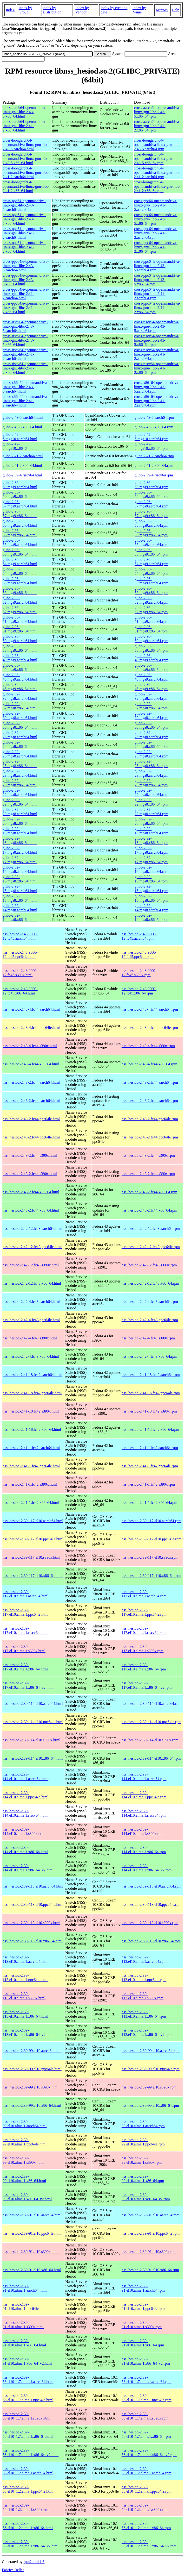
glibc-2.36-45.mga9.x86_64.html (20, 686)
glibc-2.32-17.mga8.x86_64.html (20, 860)
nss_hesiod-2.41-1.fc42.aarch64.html (31, 1448)
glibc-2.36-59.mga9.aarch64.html (20, 485)
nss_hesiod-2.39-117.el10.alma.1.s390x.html (24, 1648)
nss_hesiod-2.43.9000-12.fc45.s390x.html (20, 973)
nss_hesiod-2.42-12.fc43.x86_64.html (32, 1283)
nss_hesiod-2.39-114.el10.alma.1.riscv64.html (25, 1813)
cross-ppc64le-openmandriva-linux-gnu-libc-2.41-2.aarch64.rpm (157, 293)
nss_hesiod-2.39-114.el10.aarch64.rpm (151, 1703)
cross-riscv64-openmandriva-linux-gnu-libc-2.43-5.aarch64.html (25, 326)
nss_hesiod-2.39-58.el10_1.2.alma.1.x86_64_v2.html (31, 2544)
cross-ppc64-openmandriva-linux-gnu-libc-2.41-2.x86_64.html (24, 247)
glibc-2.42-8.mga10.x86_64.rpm (151, 446)
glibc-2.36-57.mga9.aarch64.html (20, 504)
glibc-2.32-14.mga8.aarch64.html (20, 908)
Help (175, 10)
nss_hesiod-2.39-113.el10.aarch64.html (33, 1886)
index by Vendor (82, 10)
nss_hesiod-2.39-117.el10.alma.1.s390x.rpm (143, 1648)
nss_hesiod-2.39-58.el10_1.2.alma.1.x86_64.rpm (146, 2525)
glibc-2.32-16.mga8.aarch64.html (20, 869)
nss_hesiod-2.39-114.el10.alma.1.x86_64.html (25, 1849)
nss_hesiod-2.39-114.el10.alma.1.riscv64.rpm (144, 1813)
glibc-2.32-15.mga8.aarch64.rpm (151, 888)
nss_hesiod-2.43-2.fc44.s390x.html (30, 1155)
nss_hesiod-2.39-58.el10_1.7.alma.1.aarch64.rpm (147, 2379)
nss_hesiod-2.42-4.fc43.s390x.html (30, 1338)
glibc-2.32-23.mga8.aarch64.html (20, 773)
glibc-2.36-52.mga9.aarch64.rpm (151, 600)
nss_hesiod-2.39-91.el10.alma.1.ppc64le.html (25, 2306)
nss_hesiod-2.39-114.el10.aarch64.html (33, 1703)
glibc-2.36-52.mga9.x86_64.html (20, 610)
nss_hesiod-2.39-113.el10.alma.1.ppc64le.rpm (144, 1977)
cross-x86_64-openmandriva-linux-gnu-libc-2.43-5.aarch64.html (25, 387)
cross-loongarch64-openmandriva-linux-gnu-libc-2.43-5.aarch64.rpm (157, 144)
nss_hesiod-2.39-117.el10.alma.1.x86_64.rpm (144, 1667)
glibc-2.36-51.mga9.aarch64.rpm (151, 619)
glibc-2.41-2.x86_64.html (22, 465)
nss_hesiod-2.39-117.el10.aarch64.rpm (151, 1521)
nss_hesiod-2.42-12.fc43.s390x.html (31, 1265)
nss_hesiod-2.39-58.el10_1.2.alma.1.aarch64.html (28, 2471)
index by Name (139, 10)
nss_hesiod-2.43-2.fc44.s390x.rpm (148, 1155)
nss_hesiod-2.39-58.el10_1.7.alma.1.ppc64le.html (28, 2398)
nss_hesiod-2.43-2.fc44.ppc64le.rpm (150, 1119)
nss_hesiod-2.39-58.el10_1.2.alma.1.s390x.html (26, 2507)
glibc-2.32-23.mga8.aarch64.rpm (151, 773)
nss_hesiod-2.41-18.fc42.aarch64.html (32, 1375)
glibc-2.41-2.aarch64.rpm (154, 456)
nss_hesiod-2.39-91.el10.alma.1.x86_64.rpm (143, 2343)
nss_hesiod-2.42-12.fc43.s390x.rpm (149, 1265)
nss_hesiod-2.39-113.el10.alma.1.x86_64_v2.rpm (147, 2032)
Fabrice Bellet (13, 2570)
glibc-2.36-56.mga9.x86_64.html (20, 533)
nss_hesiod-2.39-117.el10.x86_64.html (33, 1576)
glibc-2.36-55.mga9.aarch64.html (20, 542)
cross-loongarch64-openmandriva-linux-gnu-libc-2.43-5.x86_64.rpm (157, 158)
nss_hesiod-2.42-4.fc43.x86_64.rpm (149, 1356)
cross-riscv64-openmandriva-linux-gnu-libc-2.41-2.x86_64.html (25, 368)
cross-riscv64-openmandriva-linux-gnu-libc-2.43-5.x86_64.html (25, 340)
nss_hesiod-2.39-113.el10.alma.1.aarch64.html (25, 1959)
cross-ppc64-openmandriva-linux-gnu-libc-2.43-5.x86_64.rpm (156, 219)
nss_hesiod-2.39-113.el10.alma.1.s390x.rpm (143, 1996)
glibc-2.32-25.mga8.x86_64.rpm (151, 763)
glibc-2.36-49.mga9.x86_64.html (20, 667)
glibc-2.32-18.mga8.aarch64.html (20, 831)
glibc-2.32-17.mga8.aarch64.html (20, 850)
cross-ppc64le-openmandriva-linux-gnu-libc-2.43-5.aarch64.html (26, 265)
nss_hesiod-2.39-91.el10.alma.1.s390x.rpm (142, 2324)
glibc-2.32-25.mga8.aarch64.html (20, 754)
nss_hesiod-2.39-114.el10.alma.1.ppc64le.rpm (144, 1795)
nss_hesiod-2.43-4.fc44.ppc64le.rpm (150, 1027)
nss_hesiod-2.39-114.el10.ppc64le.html (33, 1722)
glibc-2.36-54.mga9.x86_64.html (20, 571)
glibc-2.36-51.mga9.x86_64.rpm (151, 629)
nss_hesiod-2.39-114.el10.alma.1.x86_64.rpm (144, 1849)
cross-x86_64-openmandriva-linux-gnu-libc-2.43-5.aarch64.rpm (156, 387)
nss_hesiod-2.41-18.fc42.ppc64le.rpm (151, 1393)
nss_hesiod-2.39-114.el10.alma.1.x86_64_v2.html (28, 1868)
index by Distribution (52, 10)
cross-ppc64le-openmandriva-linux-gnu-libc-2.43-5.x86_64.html (26, 279)
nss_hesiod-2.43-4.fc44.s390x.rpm (148, 1046)
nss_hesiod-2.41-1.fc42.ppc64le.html (31, 1466)
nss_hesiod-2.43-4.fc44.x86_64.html (31, 1064)
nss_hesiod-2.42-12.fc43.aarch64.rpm (151, 1228)
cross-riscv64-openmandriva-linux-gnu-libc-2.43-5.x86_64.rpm (156, 340)
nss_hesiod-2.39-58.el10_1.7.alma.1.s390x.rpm (145, 2416)
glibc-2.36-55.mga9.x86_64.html (20, 552)
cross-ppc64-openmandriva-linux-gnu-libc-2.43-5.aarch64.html (24, 205)
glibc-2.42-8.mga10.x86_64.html (20, 446)
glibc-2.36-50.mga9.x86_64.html (20, 648)
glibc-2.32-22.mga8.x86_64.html (20, 802)
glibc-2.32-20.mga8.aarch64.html (20, 811)
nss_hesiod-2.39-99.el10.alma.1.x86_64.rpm (143, 2178)
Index (10, 10)
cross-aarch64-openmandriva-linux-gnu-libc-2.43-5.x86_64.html (26, 112)
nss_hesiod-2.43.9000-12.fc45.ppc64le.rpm (139, 954)
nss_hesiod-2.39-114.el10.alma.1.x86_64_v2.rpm (147, 1868)
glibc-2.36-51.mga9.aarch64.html (20, 619)
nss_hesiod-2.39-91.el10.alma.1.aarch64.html (25, 2288)
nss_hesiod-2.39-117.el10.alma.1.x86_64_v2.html (28, 1685)
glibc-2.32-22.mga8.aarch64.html (20, 792)
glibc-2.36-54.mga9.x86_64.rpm (151, 571)
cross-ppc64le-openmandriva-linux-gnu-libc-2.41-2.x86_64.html (26, 307)
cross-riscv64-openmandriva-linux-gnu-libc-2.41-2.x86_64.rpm (156, 368)
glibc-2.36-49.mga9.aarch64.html (20, 658)
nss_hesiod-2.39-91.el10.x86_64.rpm (150, 2270)
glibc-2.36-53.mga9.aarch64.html (20, 581)
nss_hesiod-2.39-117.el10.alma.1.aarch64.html (25, 1594)
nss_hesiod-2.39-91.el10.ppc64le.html (32, 2233)
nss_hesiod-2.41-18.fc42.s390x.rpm (149, 1411)
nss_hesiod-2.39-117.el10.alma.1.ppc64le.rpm (144, 1612)
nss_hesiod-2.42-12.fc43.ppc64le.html (32, 1247)
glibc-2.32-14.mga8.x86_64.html (20, 917)
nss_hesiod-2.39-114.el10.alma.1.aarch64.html (25, 1776)
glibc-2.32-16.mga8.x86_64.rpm (151, 879)
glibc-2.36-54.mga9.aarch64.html (20, 561)
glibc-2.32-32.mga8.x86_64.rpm (151, 706)
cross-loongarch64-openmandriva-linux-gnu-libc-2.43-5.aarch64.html (26, 144)
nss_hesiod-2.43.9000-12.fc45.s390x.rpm (139, 973)
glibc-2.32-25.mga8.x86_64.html (20, 763)
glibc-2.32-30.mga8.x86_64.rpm (151, 725)
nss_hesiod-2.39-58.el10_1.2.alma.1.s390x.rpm (145, 2507)
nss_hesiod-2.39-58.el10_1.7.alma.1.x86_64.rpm (146, 2434)
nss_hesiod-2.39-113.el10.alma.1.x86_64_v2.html (28, 2032)
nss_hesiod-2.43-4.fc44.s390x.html (30, 1046)
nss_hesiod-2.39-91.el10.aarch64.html (32, 2215)
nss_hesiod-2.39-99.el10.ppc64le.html (32, 2069)
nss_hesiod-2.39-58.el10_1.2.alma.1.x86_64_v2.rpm (149, 2544)
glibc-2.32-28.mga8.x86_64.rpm (151, 744)
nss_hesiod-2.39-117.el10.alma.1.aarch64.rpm (144, 1594)
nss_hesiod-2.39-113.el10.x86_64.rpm (151, 1941)
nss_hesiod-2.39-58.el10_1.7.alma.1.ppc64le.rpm (147, 2398)
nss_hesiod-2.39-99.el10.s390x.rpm (149, 2087)
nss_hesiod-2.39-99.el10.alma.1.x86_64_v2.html (27, 2197)
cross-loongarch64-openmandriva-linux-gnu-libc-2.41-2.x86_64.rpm (157, 186)
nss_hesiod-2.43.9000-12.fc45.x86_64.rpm (139, 991)
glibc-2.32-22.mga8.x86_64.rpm (151, 802)
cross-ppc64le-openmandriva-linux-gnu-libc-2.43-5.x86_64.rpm (157, 279)
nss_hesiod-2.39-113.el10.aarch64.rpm (151, 1886)
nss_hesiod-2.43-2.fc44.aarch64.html (31, 1082)
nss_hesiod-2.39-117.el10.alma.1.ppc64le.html (25, 1612)
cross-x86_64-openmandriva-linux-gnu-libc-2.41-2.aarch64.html (25, 400)
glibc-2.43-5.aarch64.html (23, 417)
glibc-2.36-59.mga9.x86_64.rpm (151, 494)
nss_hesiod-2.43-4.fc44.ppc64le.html (31, 1027)
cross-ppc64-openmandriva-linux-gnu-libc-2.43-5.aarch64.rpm (156, 205)
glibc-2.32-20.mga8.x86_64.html (20, 821)
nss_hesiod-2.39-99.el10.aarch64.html (32, 2051)
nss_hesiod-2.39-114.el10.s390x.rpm (150, 1740)
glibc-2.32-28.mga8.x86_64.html (20, 744)
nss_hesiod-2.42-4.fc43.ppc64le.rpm (150, 1320)
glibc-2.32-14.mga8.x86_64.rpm (151, 917)
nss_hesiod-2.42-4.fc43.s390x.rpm (148, 1338)
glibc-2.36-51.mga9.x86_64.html (20, 629)
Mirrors (162, 10)
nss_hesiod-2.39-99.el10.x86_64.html (32, 2105)
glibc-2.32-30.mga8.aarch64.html (20, 715)
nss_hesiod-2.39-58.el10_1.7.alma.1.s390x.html (26, 2416)
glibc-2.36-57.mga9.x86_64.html (20, 513)
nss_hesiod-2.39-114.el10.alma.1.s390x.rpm (143, 1831)
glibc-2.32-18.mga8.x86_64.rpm (151, 840)
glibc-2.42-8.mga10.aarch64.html (20, 436)
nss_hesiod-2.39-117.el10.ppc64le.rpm (151, 1539)
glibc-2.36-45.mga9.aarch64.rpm (151, 677)
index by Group (25, 10)
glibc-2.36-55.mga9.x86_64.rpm (151, 552)
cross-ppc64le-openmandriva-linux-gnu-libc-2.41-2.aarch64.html (26, 293)
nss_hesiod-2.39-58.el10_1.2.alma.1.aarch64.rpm (147, 2471)
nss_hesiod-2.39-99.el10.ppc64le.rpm (151, 2069)
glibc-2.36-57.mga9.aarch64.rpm (151, 504)
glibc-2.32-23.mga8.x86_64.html (20, 783)
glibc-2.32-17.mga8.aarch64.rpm (151, 850)
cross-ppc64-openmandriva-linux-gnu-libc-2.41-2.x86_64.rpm (156, 247)
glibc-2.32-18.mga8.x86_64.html (20, 840)
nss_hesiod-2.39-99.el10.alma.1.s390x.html (23, 2160)
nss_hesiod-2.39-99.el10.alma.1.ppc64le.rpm (143, 2142)
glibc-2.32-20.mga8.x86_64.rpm (151, 821)
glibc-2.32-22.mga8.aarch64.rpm (151, 792)
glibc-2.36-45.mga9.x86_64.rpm (151, 686)
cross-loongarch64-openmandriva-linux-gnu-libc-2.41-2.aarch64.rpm (157, 172)
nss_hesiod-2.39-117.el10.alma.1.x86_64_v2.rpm (147, 1685)
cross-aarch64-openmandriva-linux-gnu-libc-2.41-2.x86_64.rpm (157, 125)
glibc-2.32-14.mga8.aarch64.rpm (151, 908)
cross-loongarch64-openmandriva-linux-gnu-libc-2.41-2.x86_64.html (26, 186)
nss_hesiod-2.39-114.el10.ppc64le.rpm (151, 1722)
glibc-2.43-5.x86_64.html (22, 427)
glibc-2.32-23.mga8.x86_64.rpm (151, 783)
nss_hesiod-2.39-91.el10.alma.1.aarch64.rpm (143, 2288)
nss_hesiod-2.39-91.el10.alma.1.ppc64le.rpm (143, 2306)
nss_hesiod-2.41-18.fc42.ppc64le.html (32, 1393)
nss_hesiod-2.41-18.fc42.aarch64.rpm (151, 1375)
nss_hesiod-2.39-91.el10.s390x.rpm (149, 2252)
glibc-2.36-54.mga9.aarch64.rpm (151, 561)
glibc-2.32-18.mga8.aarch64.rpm (151, 831)
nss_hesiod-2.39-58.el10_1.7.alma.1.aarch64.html (28, 2379)
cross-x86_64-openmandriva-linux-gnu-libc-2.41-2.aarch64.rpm (156, 400)
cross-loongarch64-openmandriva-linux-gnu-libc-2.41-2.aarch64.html (26, 172)
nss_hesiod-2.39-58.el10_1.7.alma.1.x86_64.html (28, 2434)
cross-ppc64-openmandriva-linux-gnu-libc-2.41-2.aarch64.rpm (156, 233)
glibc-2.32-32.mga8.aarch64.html (20, 696)
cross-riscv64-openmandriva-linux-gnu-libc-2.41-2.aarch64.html (25, 354)
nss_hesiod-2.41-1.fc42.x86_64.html (31, 1503)
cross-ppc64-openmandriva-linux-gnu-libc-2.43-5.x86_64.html (24, 219)
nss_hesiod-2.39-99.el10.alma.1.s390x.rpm (142, 2160)
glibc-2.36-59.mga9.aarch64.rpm (151, 485)
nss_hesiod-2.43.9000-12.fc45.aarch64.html (20, 936)
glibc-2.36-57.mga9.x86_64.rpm (151, 513)
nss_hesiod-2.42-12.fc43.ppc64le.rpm (151, 1247)
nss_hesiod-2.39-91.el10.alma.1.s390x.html (23, 2324)
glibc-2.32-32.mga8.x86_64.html (20, 706)
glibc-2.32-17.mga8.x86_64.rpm (151, 860)
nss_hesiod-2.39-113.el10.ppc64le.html (33, 1904)
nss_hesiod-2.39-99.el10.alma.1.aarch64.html (25, 2124)
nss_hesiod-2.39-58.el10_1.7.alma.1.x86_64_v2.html (31, 2452)
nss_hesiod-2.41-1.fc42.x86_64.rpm (149, 1503)
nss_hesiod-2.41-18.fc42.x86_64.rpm (150, 1429)
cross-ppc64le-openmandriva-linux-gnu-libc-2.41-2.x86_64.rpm (157, 307)
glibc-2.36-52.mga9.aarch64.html (20, 600)
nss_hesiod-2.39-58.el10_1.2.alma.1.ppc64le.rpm (147, 2489)
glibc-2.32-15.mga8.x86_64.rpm (151, 898)
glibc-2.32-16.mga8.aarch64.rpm (151, 869)
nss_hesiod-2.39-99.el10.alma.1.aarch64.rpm (143, 2124)
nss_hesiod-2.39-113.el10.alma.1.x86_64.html (25, 2014)
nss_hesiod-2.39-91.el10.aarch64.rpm (151, 2215)
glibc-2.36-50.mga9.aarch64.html (20, 638)
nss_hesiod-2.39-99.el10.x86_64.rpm (150, 2105)
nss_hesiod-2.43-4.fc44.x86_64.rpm (149, 1064)
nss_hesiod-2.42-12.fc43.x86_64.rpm (150, 1283)
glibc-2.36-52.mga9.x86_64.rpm (151, 610)
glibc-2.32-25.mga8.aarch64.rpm (151, 754)
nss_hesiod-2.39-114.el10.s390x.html (31, 1740)
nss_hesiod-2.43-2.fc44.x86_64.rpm (149, 1192)
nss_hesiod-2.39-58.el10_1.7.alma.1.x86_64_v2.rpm (149, 2452)
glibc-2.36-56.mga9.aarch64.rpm (151, 523)
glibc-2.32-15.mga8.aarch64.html (20, 888)
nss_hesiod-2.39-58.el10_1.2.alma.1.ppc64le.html (28, 2489)
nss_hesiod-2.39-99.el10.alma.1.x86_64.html (24, 2178)
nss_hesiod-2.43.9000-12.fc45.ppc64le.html (20, 954)
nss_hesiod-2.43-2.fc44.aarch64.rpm (150, 1082)
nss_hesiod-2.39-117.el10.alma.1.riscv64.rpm (144, 1630)
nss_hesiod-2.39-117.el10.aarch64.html (33, 1521)
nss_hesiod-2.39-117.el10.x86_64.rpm (151, 1576)
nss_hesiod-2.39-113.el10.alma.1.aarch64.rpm (144, 1959)
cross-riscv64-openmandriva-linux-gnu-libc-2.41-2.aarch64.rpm (156, 354)
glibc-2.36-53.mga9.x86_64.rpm (151, 590)
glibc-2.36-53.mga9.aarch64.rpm (151, 581)
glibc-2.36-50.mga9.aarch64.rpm (151, 638)
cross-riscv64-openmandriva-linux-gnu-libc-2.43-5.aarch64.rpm (156, 326)
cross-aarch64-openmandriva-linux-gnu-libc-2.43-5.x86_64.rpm (157, 112)
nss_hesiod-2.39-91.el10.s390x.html (31, 2252)
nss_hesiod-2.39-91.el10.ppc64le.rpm (151, 2233)
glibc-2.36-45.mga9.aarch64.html (20, 677)
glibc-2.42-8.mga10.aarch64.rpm (151, 436)
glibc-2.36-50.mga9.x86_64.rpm (151, 648)
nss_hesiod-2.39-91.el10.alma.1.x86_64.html (24, 2343)
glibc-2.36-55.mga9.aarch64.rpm (151, 542)
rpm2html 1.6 (34, 2562)
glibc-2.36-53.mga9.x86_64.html (20, 590)
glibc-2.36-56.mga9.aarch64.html (20, 523)
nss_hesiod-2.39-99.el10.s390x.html (31, 2087)
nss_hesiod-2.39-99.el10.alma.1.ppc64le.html (25, 2142)
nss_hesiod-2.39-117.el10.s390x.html (31, 1557)
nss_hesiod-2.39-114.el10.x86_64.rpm (151, 1758)
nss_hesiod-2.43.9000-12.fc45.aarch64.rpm (139, 936)
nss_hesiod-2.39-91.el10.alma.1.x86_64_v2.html (27, 2361)
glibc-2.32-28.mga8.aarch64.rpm (151, 735)
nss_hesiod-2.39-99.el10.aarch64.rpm (151, 2051)
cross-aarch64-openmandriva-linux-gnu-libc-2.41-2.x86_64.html (26, 125)
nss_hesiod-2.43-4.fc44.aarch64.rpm (150, 1009)
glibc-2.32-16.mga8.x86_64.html (20, 879)
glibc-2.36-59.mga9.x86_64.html (20, 494)
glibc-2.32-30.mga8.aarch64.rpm (151, 715)
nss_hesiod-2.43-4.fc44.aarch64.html (31, 1009)
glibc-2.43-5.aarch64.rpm (154, 417)
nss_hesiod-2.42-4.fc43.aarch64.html (31, 1302)
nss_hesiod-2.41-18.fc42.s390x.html (31, 1411)
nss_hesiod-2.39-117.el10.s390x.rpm (150, 1557)
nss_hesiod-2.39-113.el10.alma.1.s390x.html (24, 1996)
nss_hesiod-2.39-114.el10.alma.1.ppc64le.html (25, 1795)
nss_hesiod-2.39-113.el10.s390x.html (31, 1923)
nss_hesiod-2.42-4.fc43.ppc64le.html (31, 1320)
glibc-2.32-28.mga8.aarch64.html (20, 735)
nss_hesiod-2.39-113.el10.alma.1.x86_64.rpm (144, 2014)
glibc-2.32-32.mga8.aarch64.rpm (151, 696)
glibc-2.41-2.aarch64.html (23, 456)
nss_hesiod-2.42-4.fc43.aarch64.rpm (150, 1302)
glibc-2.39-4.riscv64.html (22, 475)
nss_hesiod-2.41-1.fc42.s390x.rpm (148, 1484)
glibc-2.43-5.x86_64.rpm (154, 427)
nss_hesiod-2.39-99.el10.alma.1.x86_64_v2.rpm (146, 2197)
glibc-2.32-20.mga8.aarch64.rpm (151, 811)
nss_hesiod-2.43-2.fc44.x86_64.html (31, 1192)
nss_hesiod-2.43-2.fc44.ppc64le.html (31, 1119)
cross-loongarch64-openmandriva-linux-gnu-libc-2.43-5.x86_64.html (26, 158)
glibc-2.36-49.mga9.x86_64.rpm (151, 667)
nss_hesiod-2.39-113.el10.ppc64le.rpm (151, 1904)
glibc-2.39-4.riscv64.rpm (154, 475)
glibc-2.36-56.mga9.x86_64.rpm (151, 533)
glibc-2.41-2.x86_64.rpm (154, 465)
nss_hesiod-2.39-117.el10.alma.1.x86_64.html (25, 1667)
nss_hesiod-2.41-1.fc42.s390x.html (30, 1484)
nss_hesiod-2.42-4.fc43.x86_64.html (31, 1356)
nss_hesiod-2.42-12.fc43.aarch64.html (32, 1228)
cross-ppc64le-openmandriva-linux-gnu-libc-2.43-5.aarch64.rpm (157, 265)
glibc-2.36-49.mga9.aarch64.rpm (151, 658)
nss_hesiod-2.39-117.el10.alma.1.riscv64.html (25, 1630)
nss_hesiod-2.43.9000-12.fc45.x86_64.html (20, 991)
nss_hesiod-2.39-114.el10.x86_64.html (33, 1758)
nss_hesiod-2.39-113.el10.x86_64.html (33, 1941)
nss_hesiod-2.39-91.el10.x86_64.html (32, 2270)
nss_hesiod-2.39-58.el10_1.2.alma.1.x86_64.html (28, 2525)
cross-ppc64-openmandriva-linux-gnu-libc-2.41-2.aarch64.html (24, 233)
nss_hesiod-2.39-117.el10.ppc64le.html (33, 1539)
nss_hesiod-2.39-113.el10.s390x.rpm (150, 1923)
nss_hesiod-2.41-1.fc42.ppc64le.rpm (150, 1466)
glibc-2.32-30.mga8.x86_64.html (20, 725)
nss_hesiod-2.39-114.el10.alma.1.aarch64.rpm (144, 1776)
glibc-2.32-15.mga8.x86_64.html (20, 898)
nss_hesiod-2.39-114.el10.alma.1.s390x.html (24, 1831)
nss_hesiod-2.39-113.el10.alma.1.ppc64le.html (25, 1977)
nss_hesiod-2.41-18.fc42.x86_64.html (32, 1429)
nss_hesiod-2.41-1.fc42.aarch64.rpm (150, 1448)
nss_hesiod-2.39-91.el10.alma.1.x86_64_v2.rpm (146, 2361)
